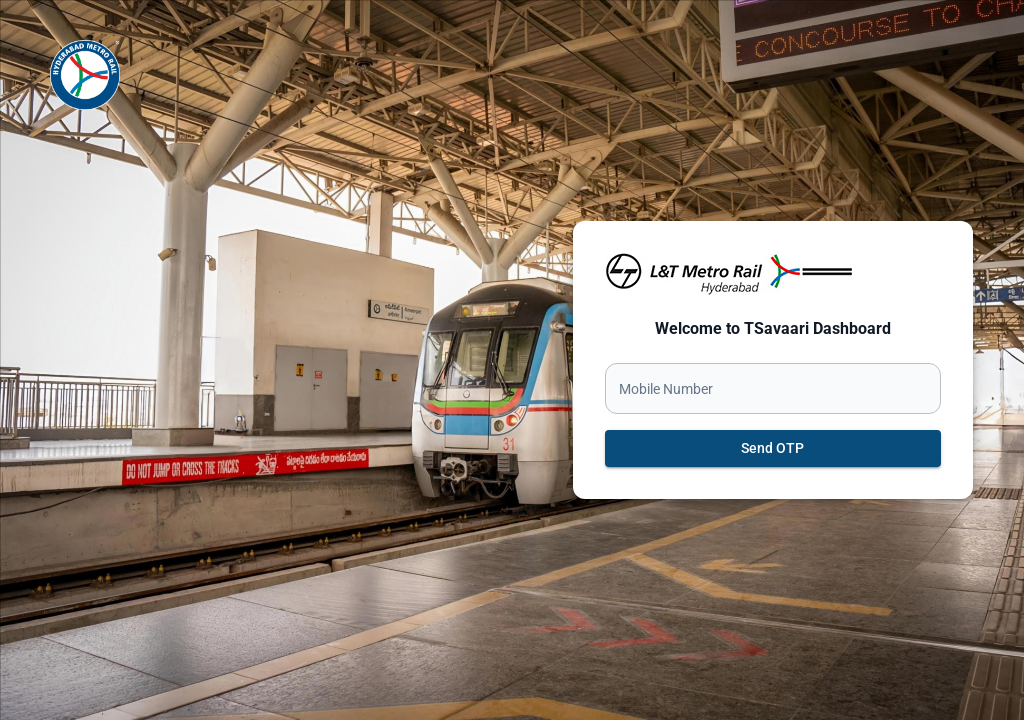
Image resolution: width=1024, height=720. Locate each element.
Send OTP (773, 448)
